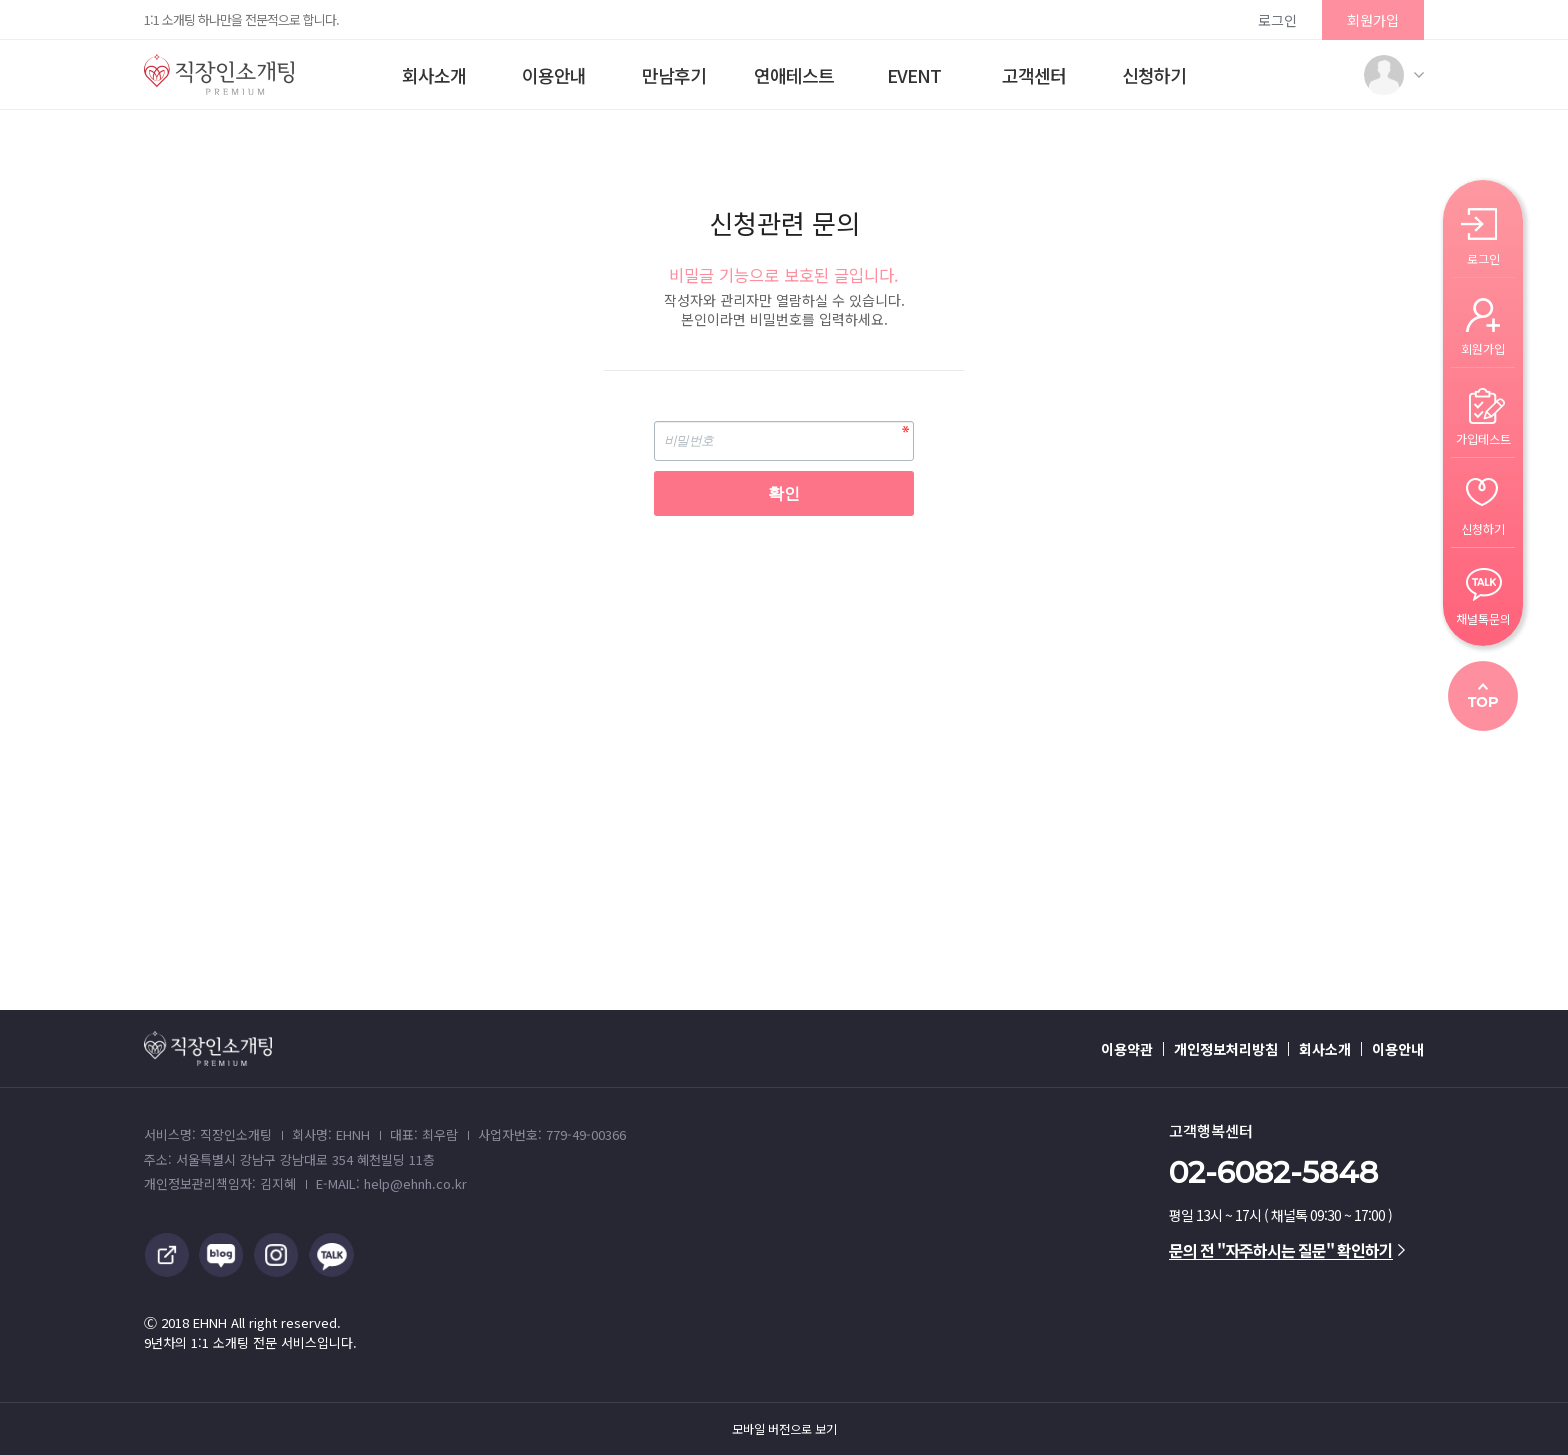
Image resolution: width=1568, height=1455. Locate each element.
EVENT (914, 75)
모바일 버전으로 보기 (784, 1429)
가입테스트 (1483, 437)
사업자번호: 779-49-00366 (552, 1134)
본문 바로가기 (0, 0)
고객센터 (1034, 75)
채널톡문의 (1483, 617)
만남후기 (674, 75)
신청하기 (1154, 75)
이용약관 (1127, 1049)
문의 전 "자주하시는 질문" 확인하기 (1287, 1250)
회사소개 (434, 75)
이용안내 (554, 75)
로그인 (1277, 20)
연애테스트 (794, 75)
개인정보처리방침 (1226, 1049)
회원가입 (1373, 20)
